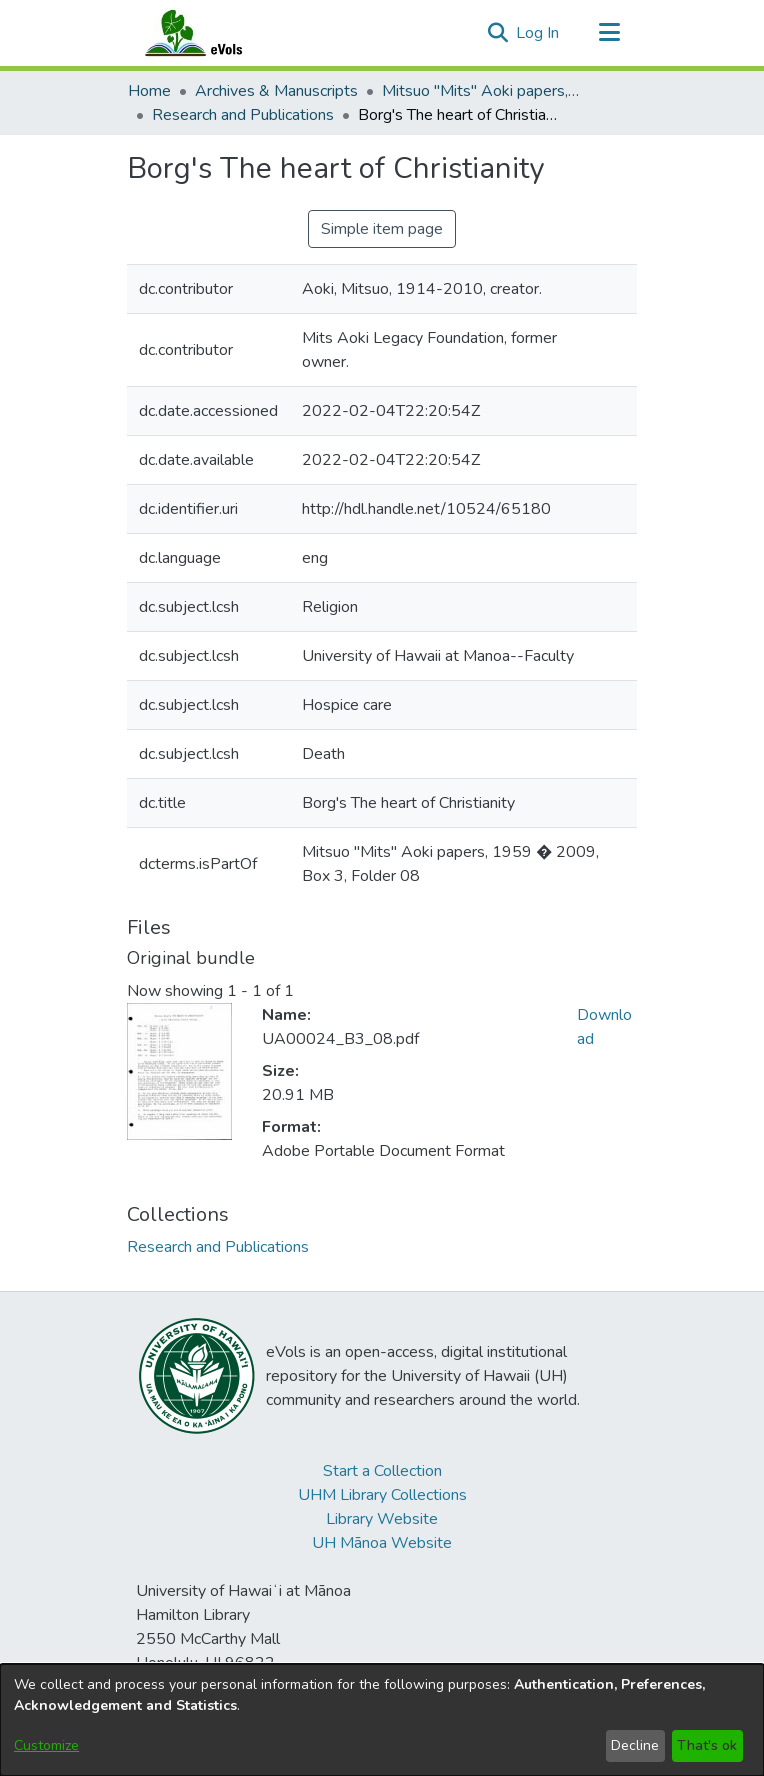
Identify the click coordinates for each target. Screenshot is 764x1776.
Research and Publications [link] (243, 115)
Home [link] (149, 91)
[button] (497, 33)
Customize (46, 1745)
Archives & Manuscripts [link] (276, 91)
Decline (635, 1745)
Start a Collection (382, 1471)
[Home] (213, 33)
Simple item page (382, 229)
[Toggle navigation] (609, 33)
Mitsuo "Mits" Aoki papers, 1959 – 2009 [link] (482, 91)
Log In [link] (538, 33)
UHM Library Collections (382, 1495)
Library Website (382, 1519)
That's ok (707, 1745)
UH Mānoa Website (382, 1543)
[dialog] (382, 1720)
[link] (218, 1247)
